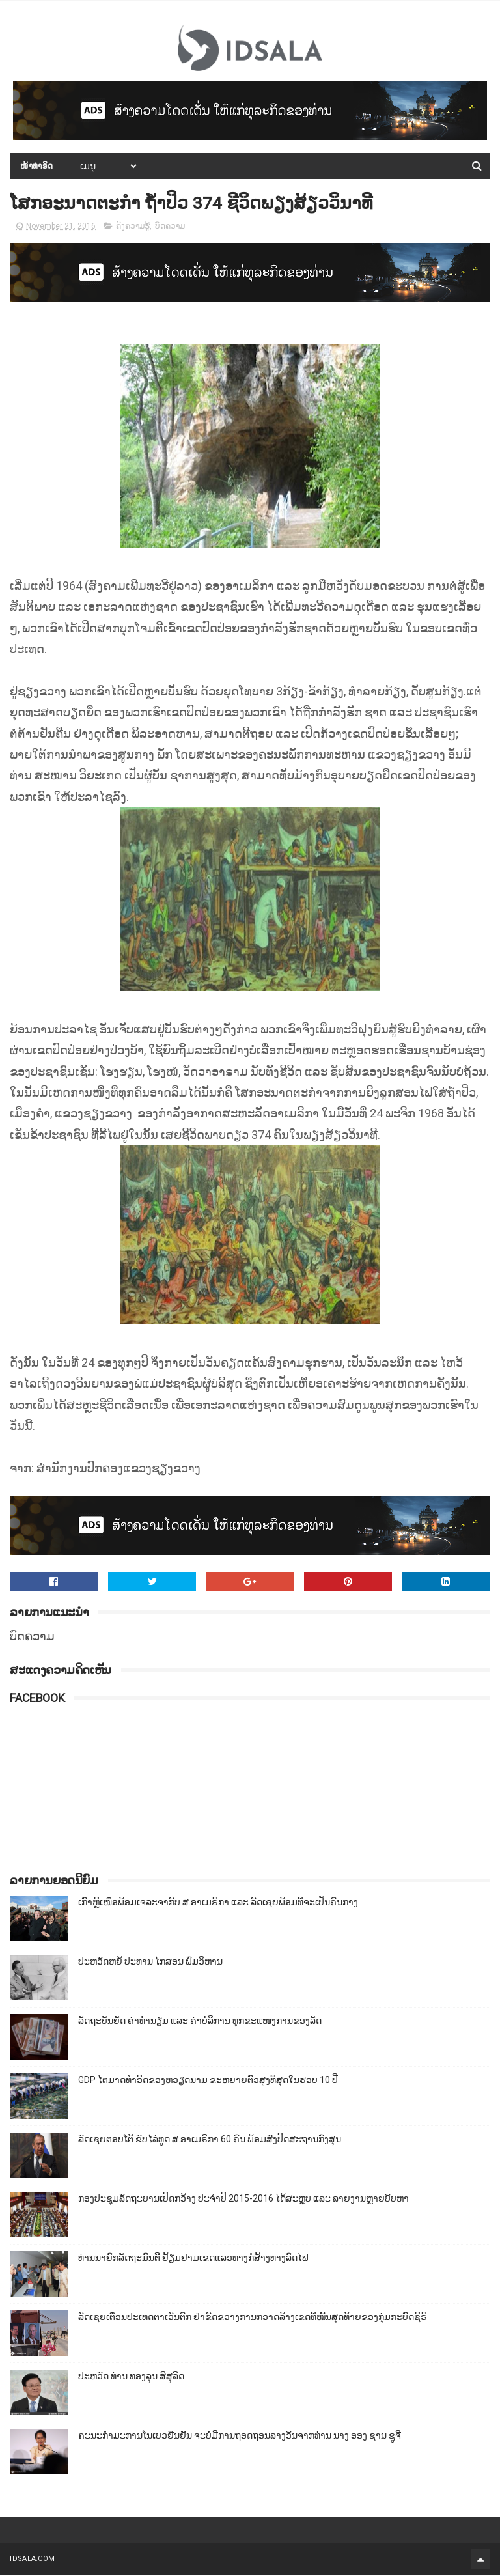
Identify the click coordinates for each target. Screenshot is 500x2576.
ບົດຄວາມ (170, 227)
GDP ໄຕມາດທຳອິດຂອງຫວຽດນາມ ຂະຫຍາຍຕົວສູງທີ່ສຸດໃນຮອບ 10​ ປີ (208, 2080)
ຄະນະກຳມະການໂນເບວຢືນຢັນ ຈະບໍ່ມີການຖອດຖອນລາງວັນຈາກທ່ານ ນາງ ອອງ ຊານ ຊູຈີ (239, 2436)
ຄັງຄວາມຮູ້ (133, 227)
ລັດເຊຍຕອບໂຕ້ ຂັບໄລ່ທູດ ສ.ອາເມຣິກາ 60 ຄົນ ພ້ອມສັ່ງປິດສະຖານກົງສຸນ (209, 2140)
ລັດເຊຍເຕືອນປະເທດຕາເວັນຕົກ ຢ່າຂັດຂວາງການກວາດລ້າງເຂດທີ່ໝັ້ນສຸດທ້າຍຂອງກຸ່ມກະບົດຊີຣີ (252, 2317)
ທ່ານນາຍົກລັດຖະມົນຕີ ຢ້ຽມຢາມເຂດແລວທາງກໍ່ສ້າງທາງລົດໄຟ (193, 2258)
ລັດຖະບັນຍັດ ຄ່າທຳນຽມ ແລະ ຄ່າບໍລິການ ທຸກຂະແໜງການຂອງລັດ (200, 2021)
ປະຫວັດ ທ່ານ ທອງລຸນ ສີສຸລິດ (131, 2377)
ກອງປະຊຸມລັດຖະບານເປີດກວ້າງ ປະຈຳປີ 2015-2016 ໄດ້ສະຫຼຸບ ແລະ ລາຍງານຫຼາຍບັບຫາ (243, 2199)
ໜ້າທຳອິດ (36, 166)
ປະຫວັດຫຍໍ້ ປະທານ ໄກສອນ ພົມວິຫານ (150, 1962)
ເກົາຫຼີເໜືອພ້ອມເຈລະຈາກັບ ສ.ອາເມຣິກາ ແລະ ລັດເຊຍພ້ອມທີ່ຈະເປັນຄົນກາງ (218, 1902)
